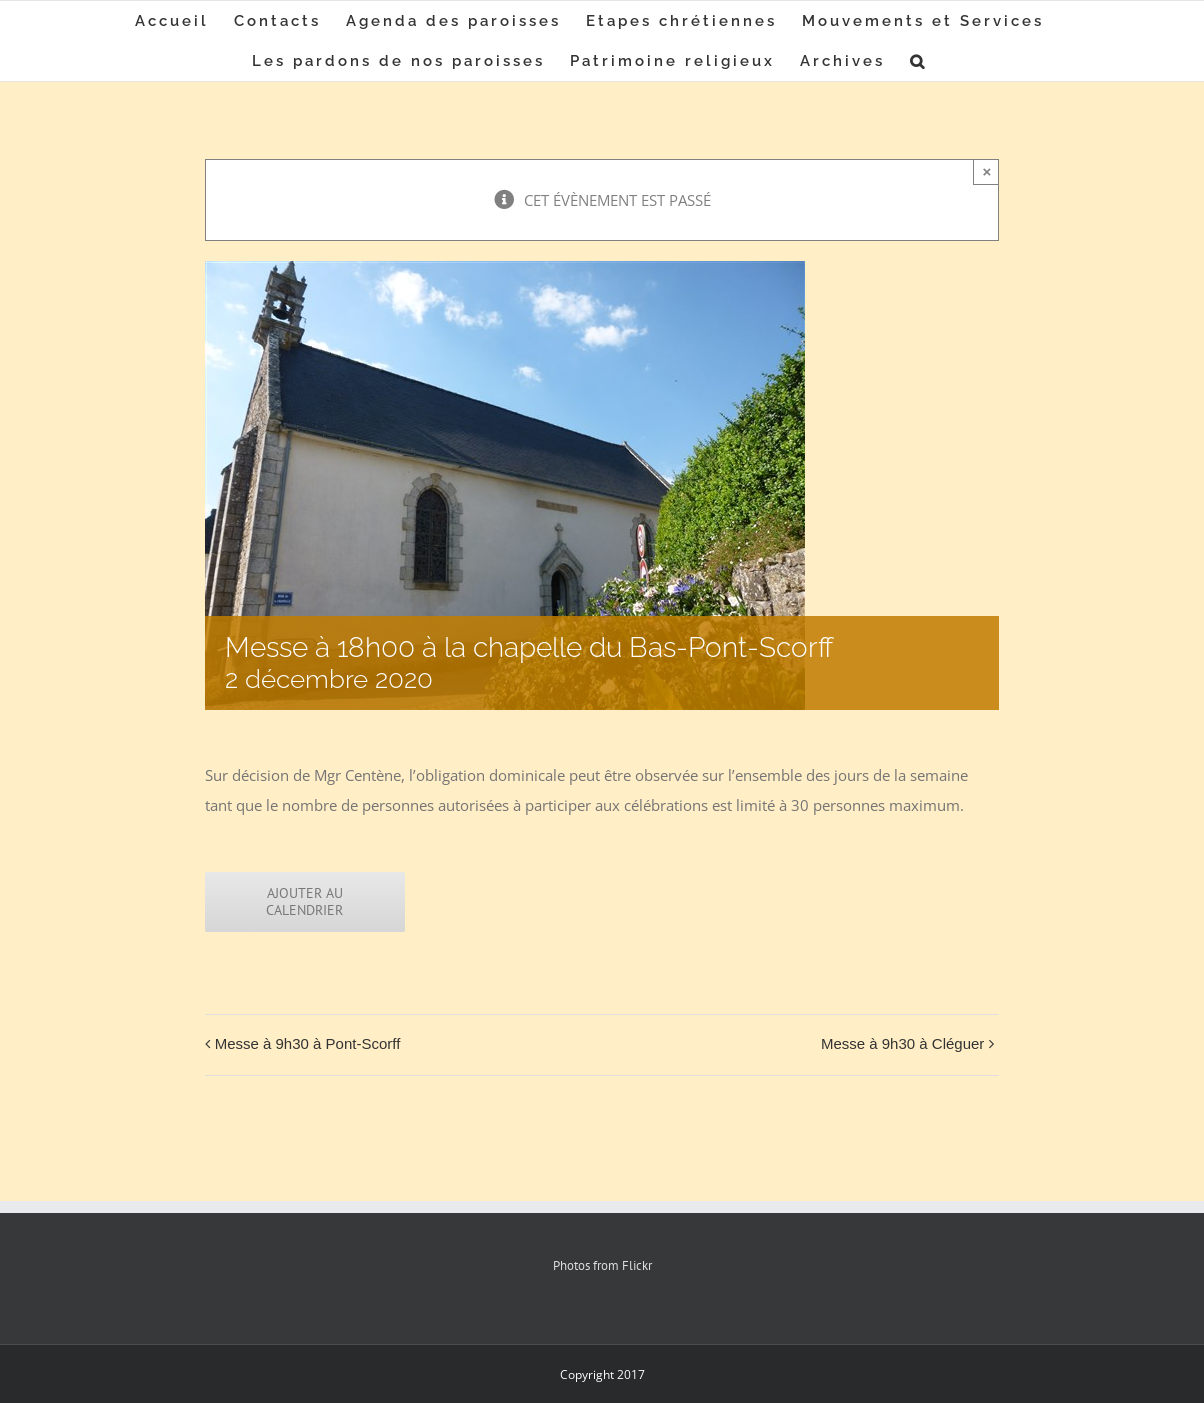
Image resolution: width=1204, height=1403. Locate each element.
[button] (918, 61)
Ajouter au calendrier (304, 902)
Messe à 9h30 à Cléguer (902, 1043)
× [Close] (986, 171)
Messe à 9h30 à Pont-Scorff (308, 1043)
